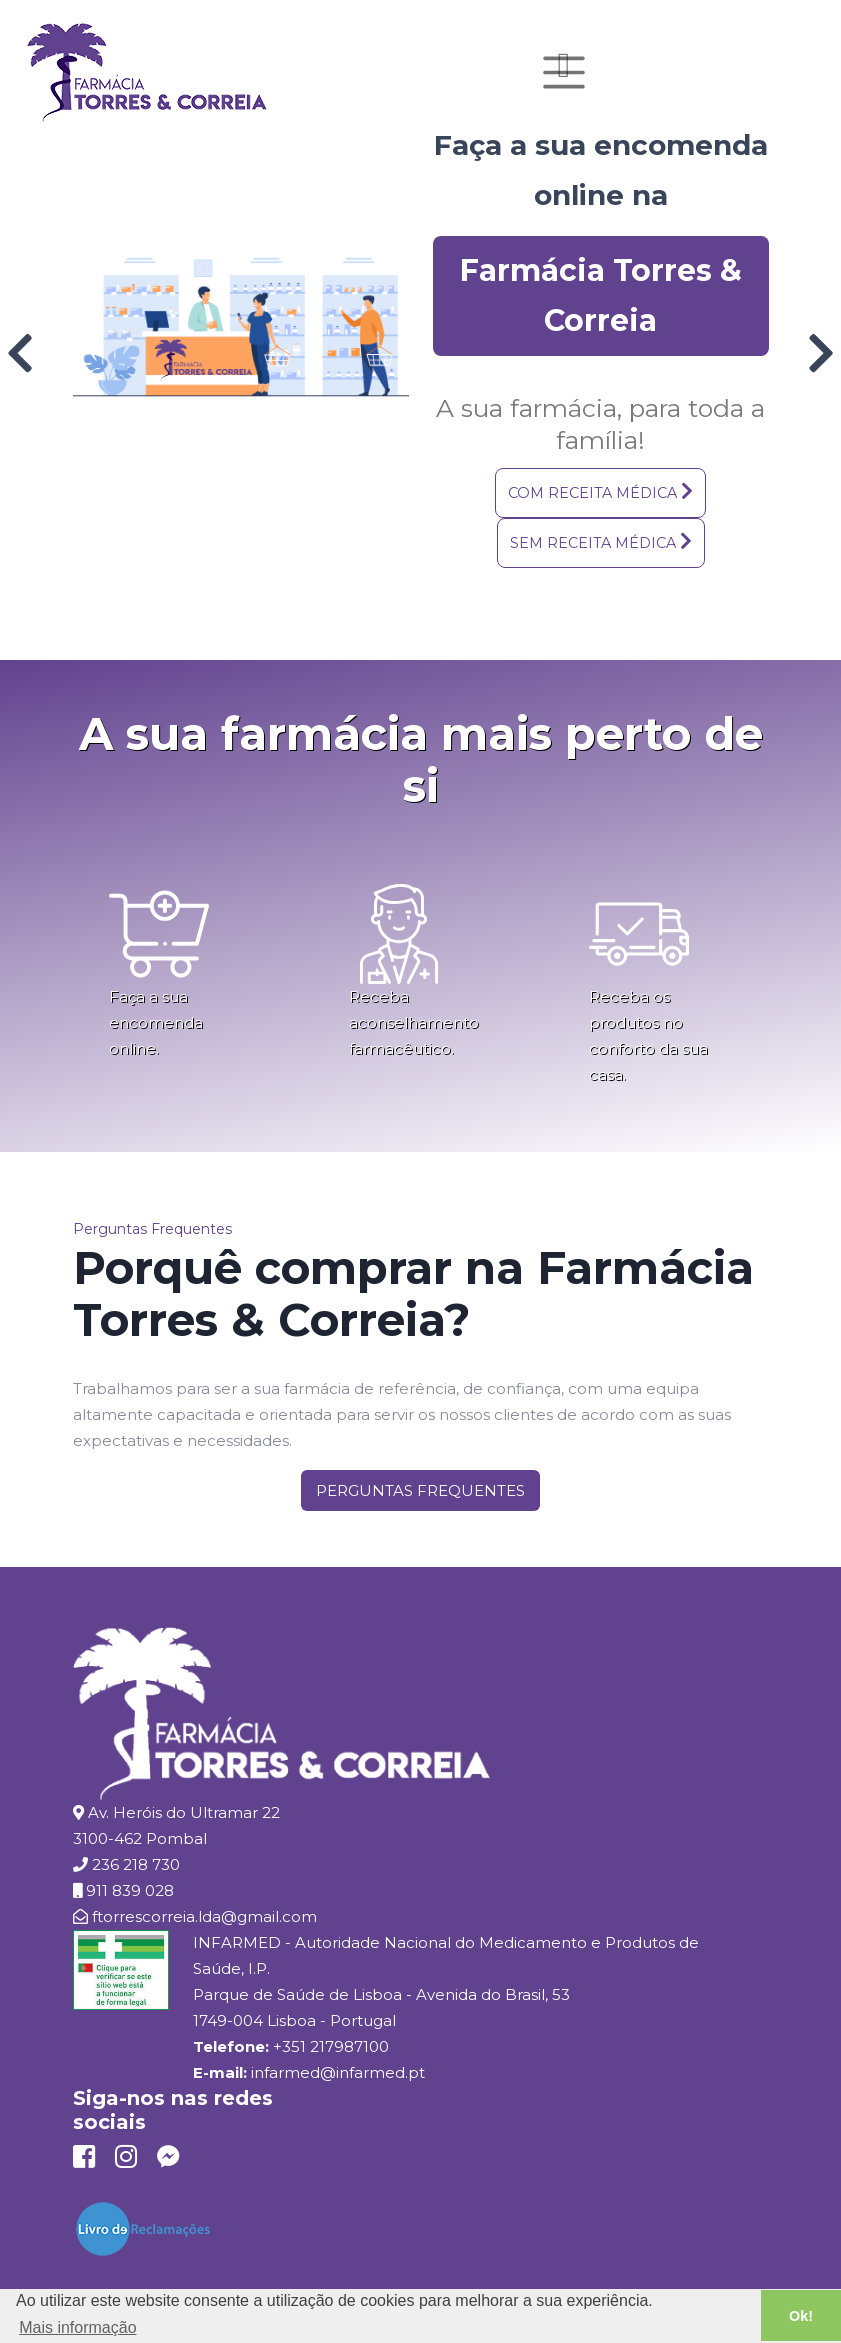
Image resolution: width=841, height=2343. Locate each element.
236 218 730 (136, 1864)
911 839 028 (130, 1890)
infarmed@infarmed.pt (338, 2072)
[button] (600, 493)
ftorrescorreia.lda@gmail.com (204, 1916)
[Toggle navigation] (564, 72)
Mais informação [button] (77, 2327)
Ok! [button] (801, 2316)
